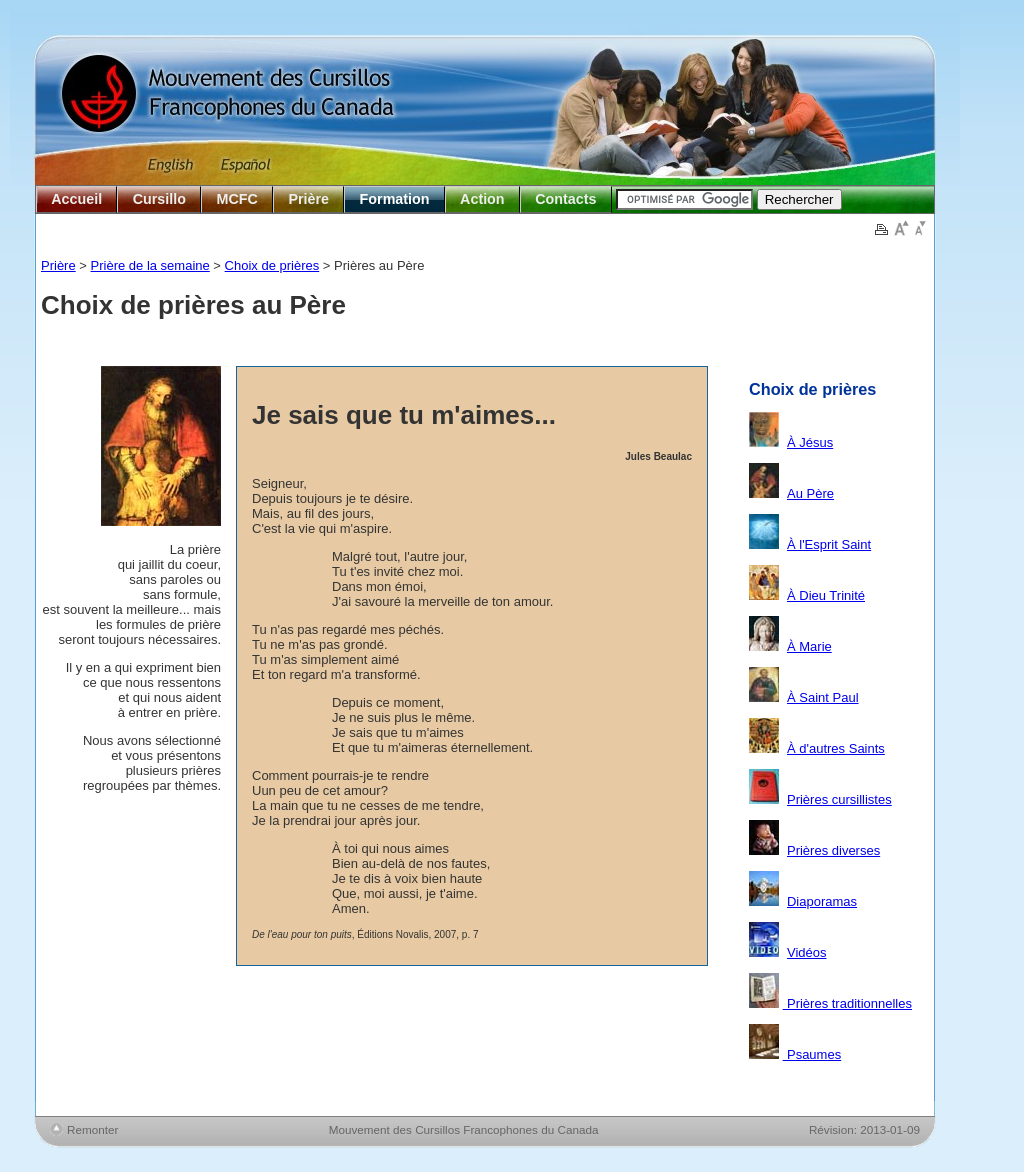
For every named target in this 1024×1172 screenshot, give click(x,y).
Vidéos (807, 952)
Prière (308, 199)
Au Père (810, 493)
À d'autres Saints (836, 748)
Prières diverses (833, 850)
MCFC (237, 199)
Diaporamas (822, 901)
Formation (395, 199)
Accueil (76, 199)
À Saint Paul (823, 697)
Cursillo (159, 199)
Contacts (565, 199)
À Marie (809, 646)
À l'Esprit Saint (829, 544)
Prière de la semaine (150, 265)
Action (482, 199)
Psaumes (812, 1054)
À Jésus (810, 442)
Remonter (92, 1129)
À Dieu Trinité (826, 595)
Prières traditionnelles (847, 1003)
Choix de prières (272, 265)
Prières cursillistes (839, 799)
